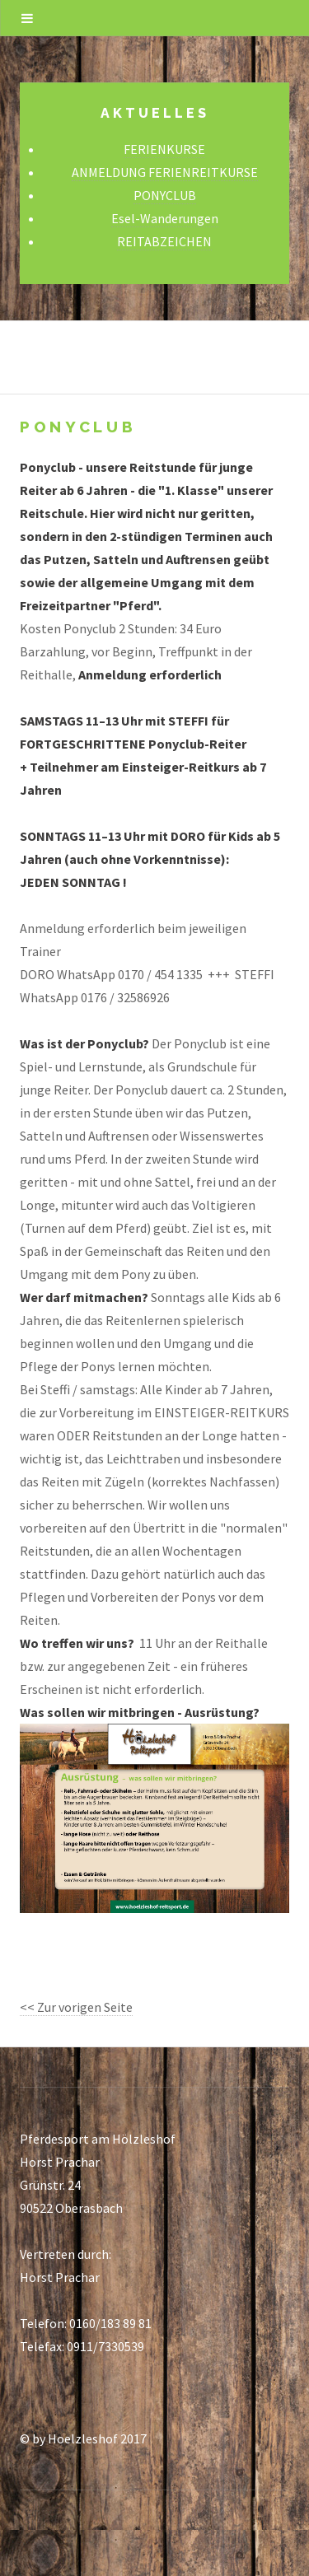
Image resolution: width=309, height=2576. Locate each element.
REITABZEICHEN (164, 241)
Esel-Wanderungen (164, 218)
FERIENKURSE (164, 149)
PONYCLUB (164, 195)
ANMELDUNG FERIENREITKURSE (165, 172)
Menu (27, 18)
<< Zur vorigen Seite (76, 2007)
